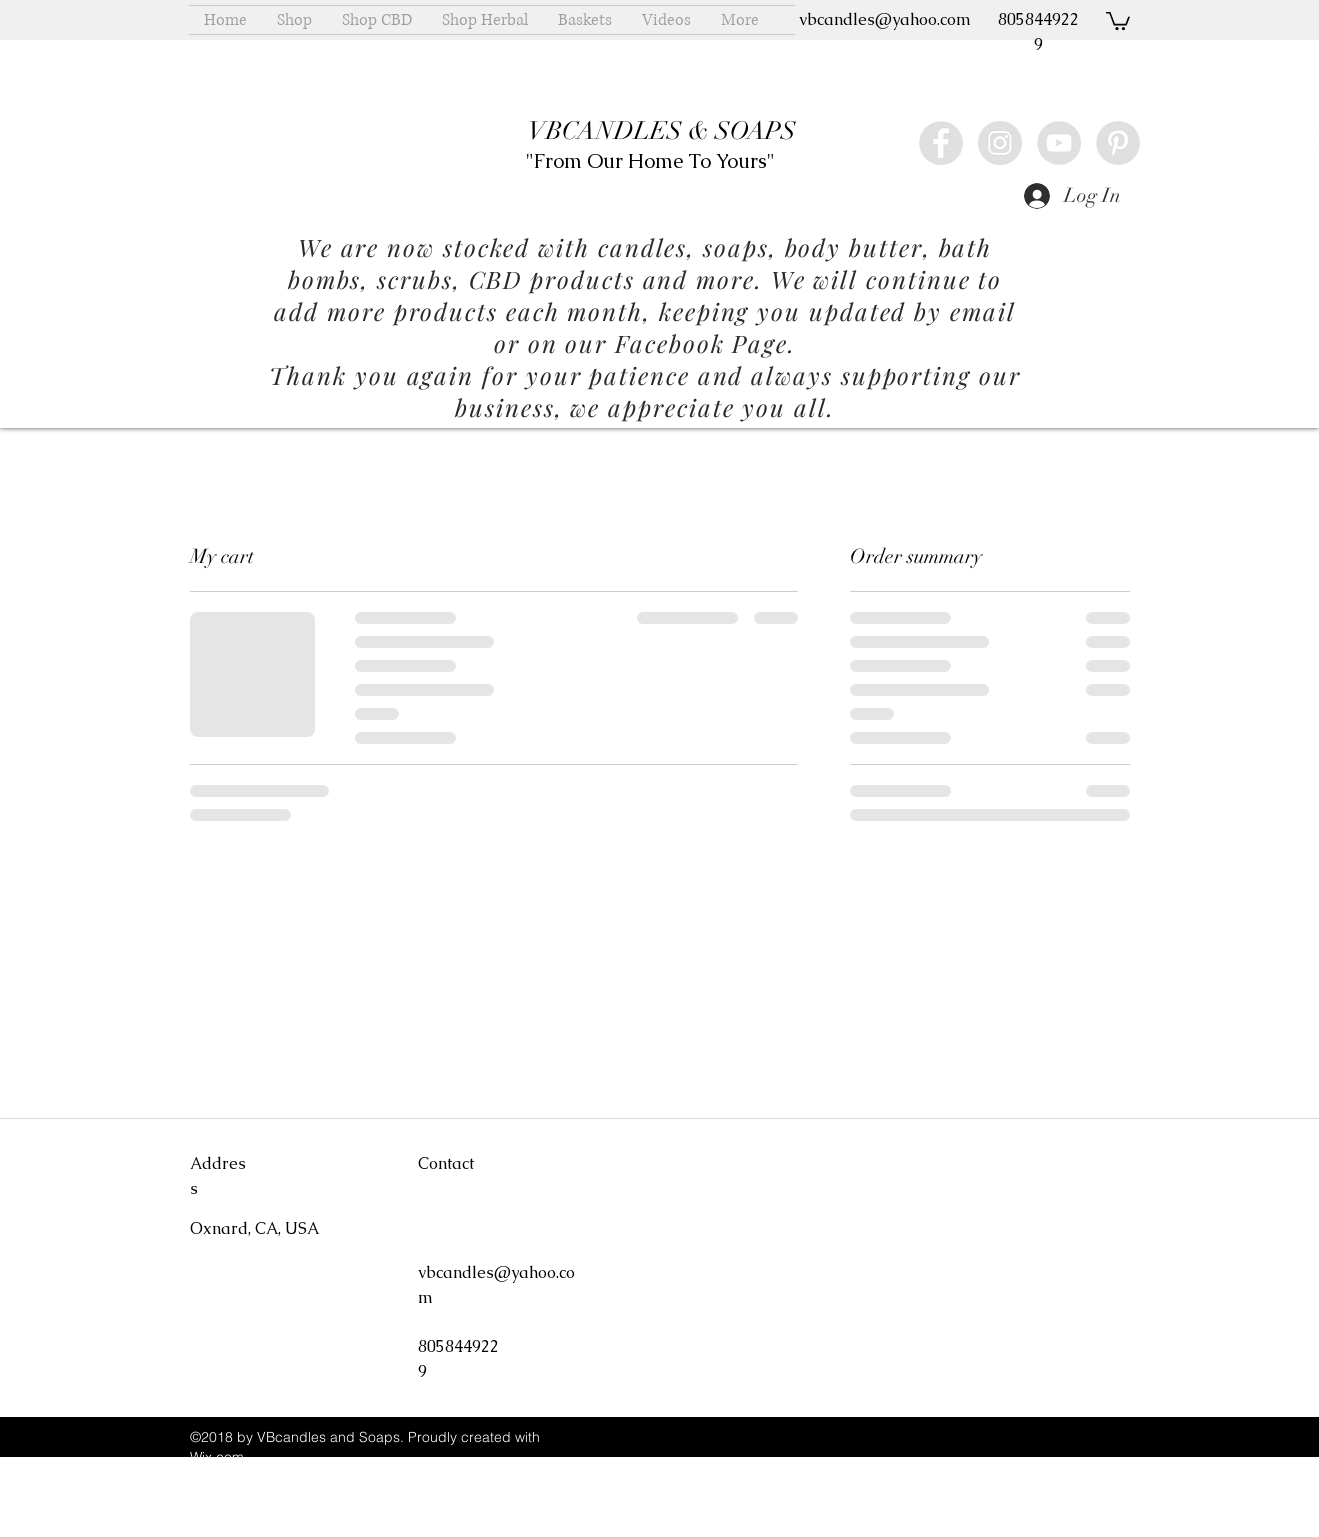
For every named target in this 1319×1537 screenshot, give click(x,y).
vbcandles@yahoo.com (885, 19)
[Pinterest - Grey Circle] (1118, 143)
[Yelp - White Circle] (1177, 143)
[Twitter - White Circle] (1295, 143)
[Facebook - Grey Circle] (941, 143)
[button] (1118, 20)
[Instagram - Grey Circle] (1000, 143)
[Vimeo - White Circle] (1236, 143)
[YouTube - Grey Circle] (1059, 143)
